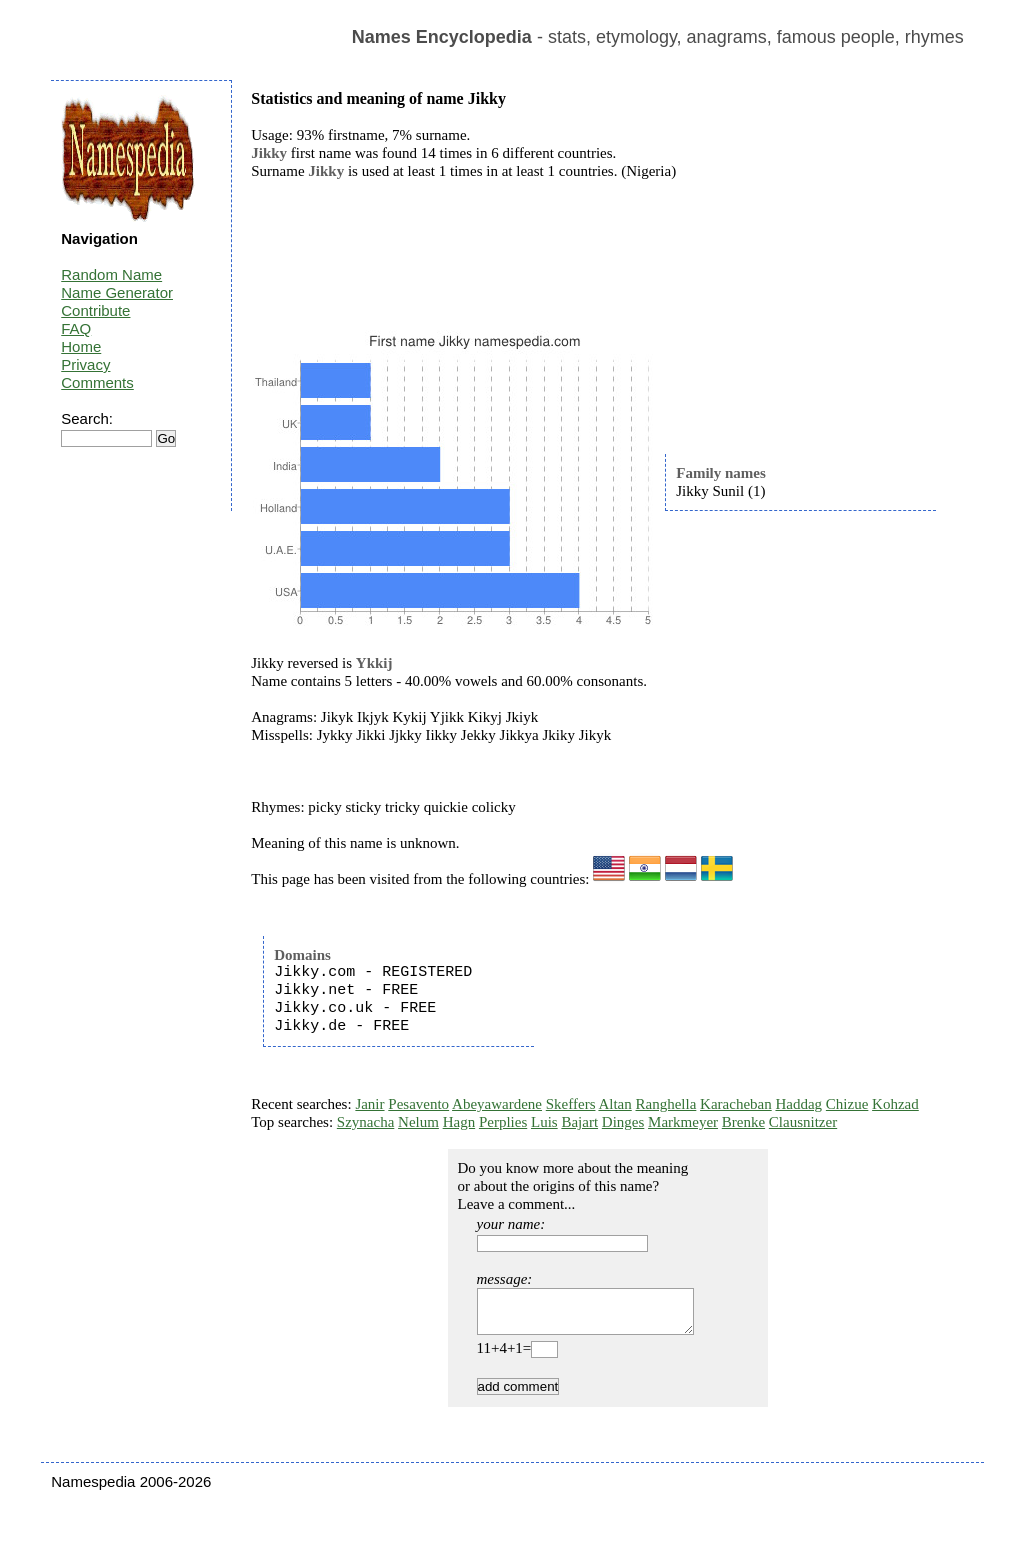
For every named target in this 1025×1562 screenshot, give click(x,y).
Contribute (95, 310)
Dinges (623, 1122)
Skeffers (571, 1104)
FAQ (76, 328)
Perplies (503, 1122)
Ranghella (666, 1104)
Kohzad (895, 1104)
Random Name (111, 274)
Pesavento (418, 1104)
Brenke (743, 1122)
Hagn (459, 1122)
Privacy (85, 364)
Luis (544, 1122)
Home (81, 346)
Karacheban (736, 1104)
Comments (97, 382)
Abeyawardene (497, 1104)
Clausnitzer (803, 1122)
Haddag (798, 1104)
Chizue (847, 1104)
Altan (614, 1104)
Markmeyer (683, 1122)
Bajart (579, 1122)
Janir (369, 1104)
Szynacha (365, 1122)
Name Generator (117, 292)
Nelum (418, 1122)
